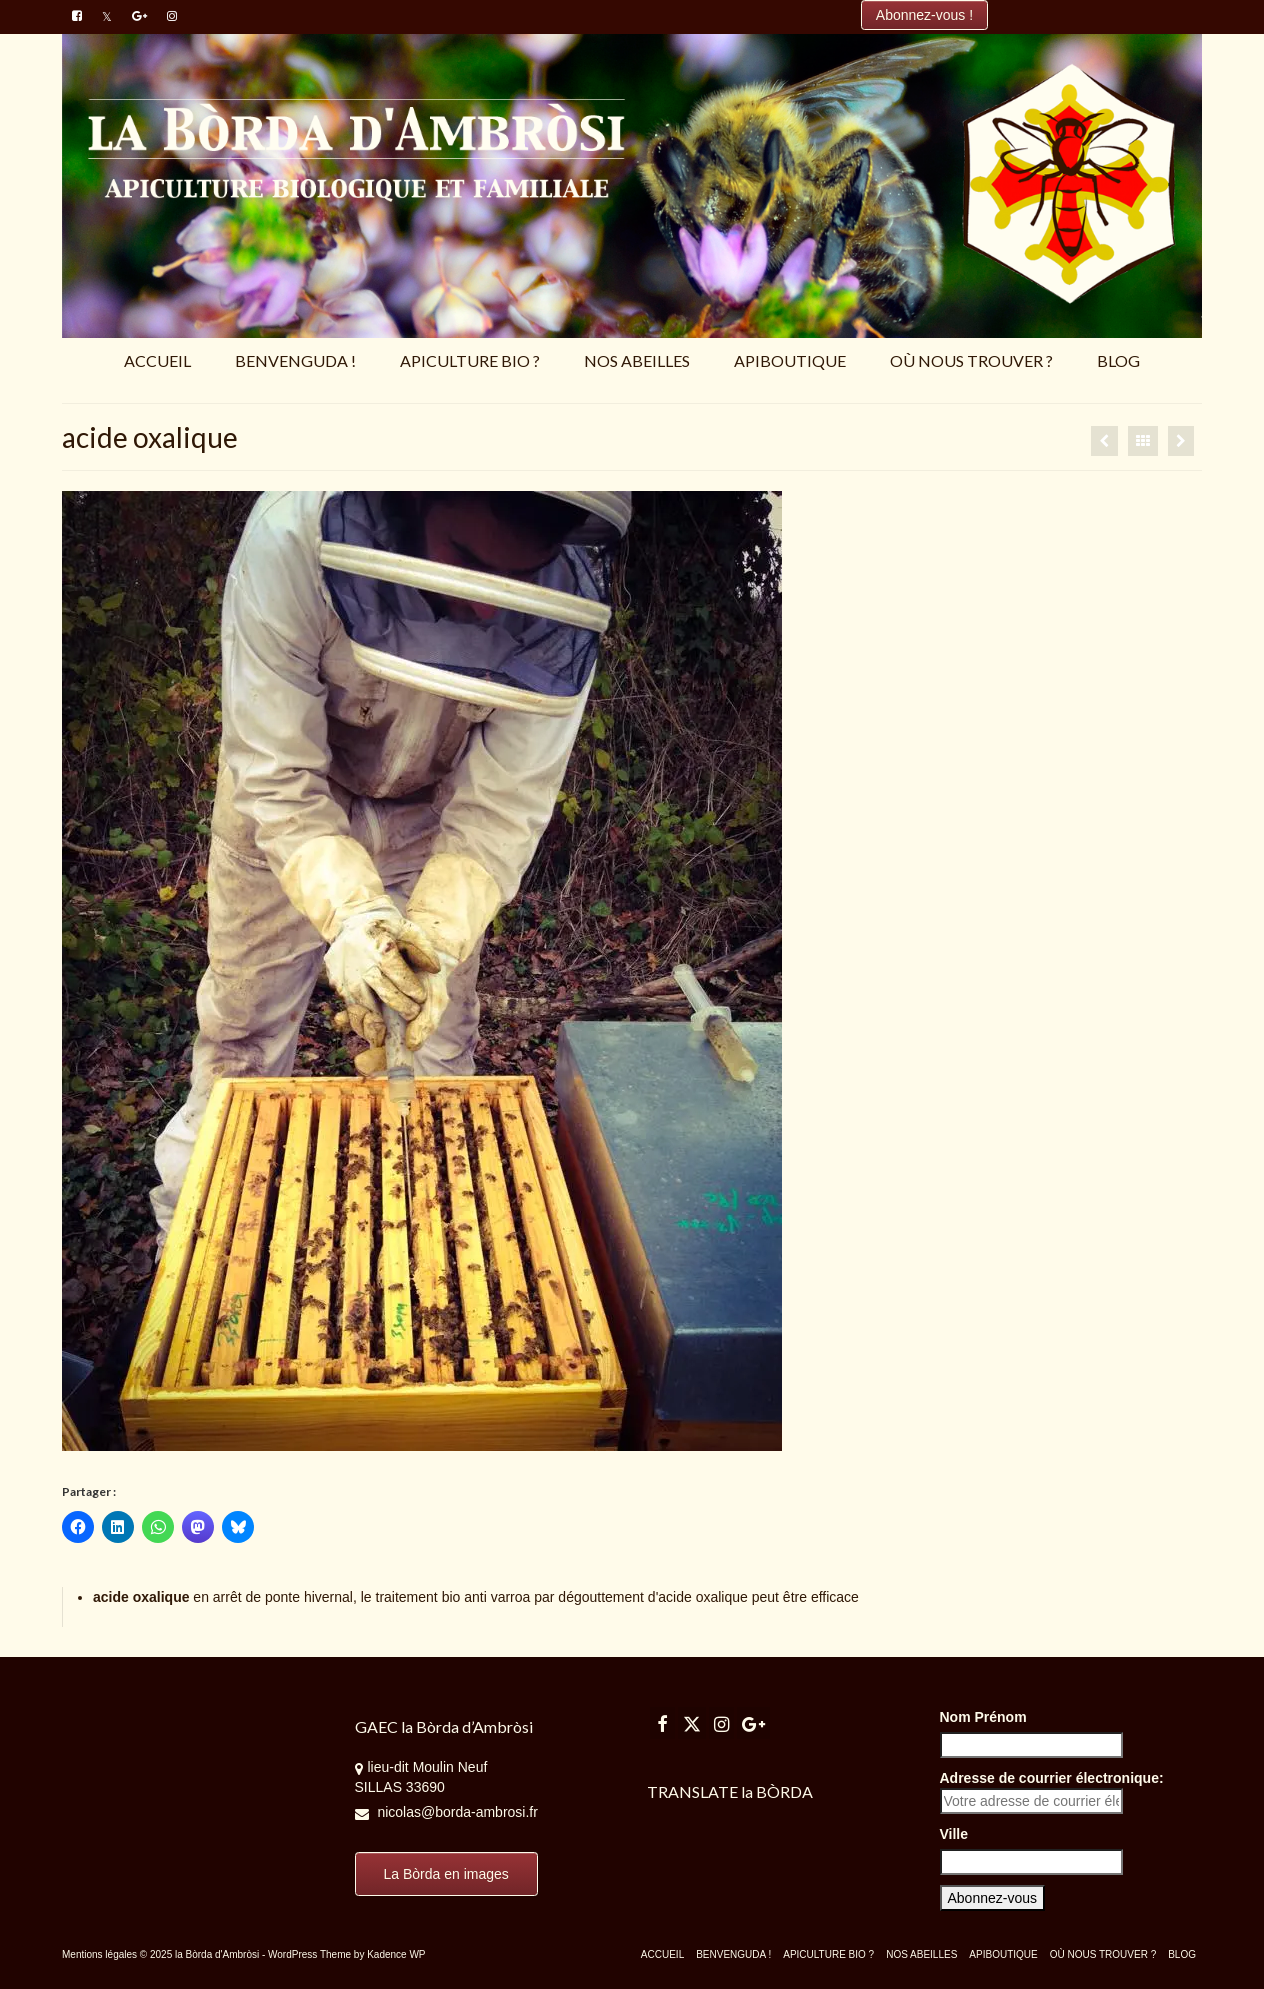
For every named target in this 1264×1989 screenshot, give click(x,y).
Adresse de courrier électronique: (1052, 1792)
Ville (954, 1834)
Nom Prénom (983, 1717)
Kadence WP (396, 1954)
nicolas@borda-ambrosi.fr (446, 1812)
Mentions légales (99, 1954)
